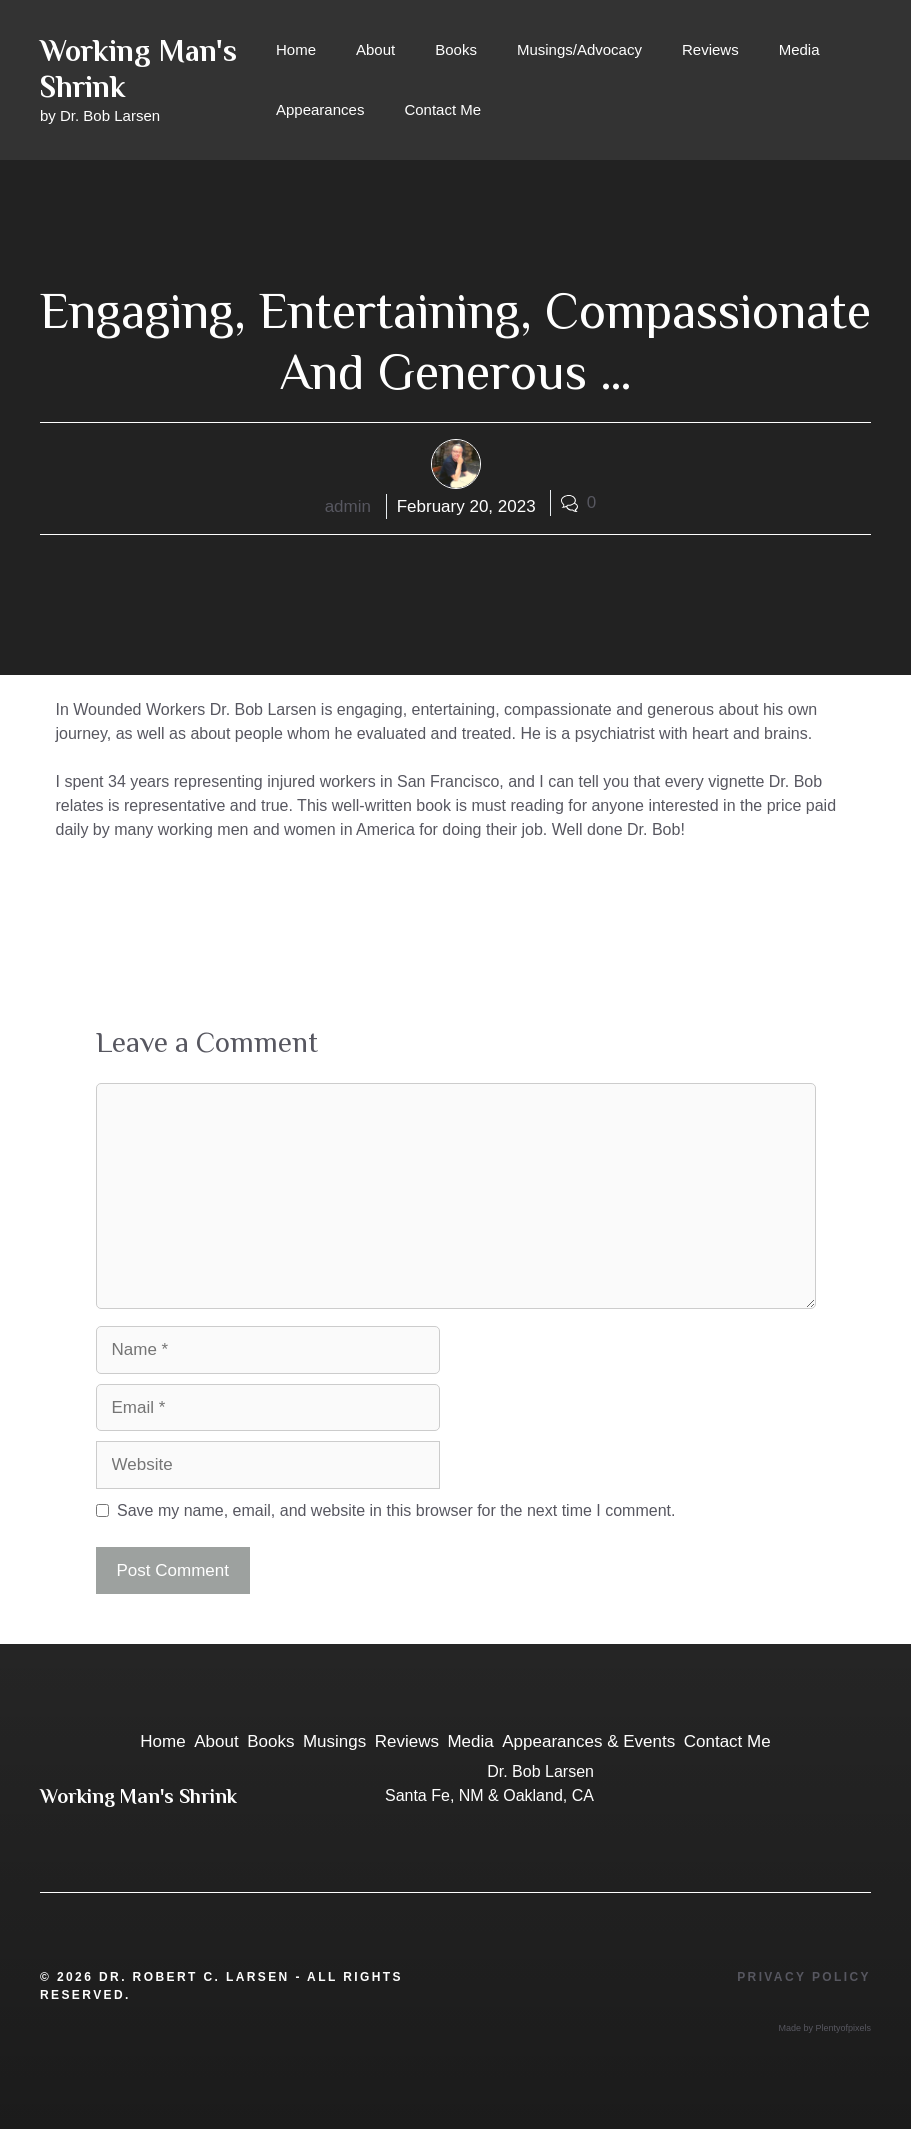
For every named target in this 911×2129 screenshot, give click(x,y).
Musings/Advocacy (579, 49)
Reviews (710, 49)
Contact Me (442, 109)
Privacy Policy (804, 1977)
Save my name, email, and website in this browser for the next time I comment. (396, 1510)
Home (296, 49)
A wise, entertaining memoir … (177, 902)
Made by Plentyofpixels (824, 2028)
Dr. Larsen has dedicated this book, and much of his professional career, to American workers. (379, 924)
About (375, 49)
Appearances (320, 109)
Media (799, 49)
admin (348, 506)
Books (456, 49)
